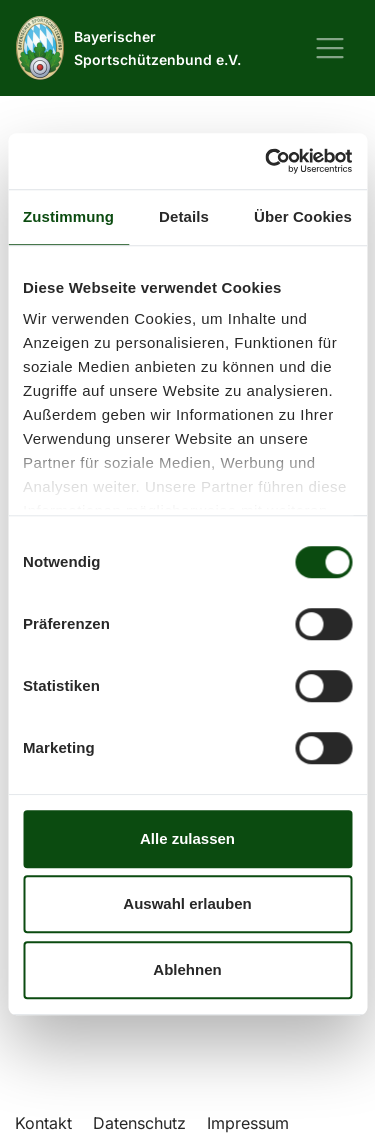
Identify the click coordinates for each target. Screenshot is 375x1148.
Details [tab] (184, 216)
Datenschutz (139, 1123)
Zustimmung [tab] (68, 216)
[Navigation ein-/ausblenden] (330, 48)
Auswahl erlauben (187, 903)
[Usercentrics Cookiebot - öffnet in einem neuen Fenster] (267, 161)
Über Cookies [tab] (303, 216)
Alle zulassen (187, 838)
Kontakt (43, 1123)
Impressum (248, 1123)
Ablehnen (187, 969)
